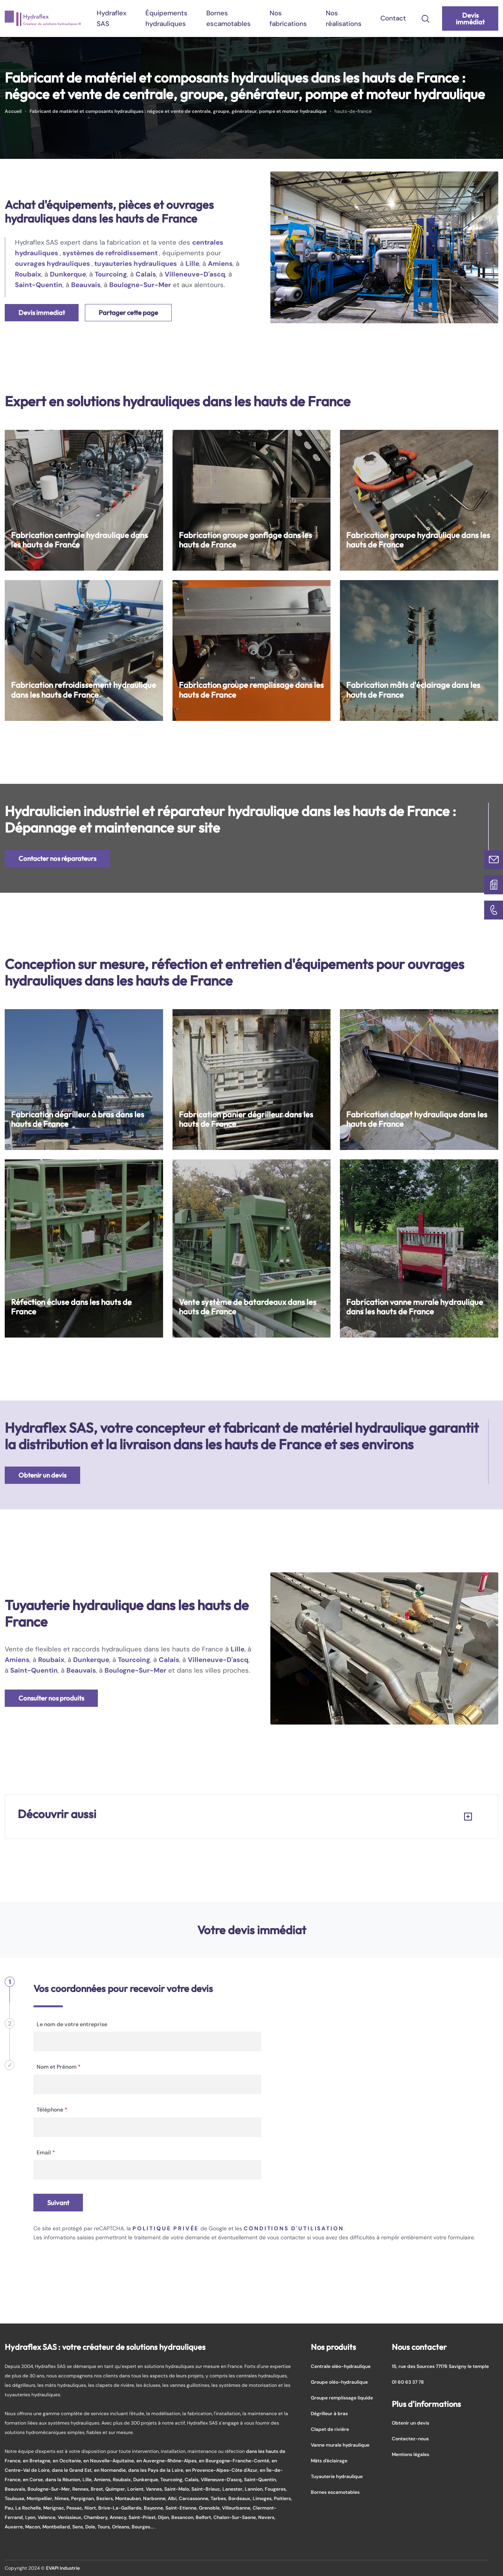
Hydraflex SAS (112, 18)
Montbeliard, (57, 2527)
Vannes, (155, 2489)
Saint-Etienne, (182, 2508)
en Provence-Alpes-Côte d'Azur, (222, 2470)
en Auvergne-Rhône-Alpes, (167, 2461)
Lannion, (255, 2489)
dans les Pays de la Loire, (156, 2470)
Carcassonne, (195, 2498)
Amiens (220, 263)
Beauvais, (16, 2489)
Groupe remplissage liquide (342, 2398)
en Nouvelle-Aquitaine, (109, 2461)
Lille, (88, 2479)
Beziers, (105, 2498)
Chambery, (97, 2517)
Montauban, (129, 2498)
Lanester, (233, 2489)
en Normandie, (111, 2470)
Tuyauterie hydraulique (337, 2476)
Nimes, (63, 2498)
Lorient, (136, 2489)
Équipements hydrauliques (166, 18)
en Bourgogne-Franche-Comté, (235, 2461)
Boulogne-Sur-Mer (140, 284)
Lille (192, 263)
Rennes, (81, 2489)
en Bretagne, (38, 2461)
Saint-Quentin (38, 284)
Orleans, (122, 2527)
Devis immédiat (470, 18)
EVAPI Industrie (63, 2568)
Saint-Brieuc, (206, 2489)
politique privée (165, 2228)
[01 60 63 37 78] (493, 910)
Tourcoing (111, 274)
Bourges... (143, 2527)
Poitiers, (283, 2498)
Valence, (48, 2517)
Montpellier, (41, 2498)
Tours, (104, 2527)
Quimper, (116, 2489)
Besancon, (183, 2517)
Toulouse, (16, 2498)
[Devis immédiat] (493, 884)
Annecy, (119, 2517)
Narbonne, (155, 2498)
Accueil (13, 111)
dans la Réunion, (64, 2479)
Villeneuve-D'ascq (195, 274)
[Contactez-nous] (493, 859)
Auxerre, (15, 2527)
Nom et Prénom (59, 2066)
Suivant (58, 2202)
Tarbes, (219, 2498)
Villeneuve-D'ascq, (222, 2479)
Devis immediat (41, 312)
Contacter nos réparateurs (57, 858)
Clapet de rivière (330, 2429)
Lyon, (31, 2517)
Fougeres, (276, 2489)
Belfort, (204, 2517)
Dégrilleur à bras (329, 2413)
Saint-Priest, (143, 2517)
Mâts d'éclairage (329, 2461)
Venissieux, (71, 2517)
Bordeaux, (240, 2498)
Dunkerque (68, 274)
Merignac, (54, 2508)
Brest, (98, 2489)
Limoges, (263, 2498)
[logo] (43, 18)
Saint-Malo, (177, 2489)
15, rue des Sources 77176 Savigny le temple (440, 2366)
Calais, (193, 2479)
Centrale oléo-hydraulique (341, 2366)
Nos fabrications (288, 18)
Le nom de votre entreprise (72, 2024)
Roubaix (28, 274)
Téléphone (52, 2109)
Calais (146, 274)
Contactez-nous (410, 2438)
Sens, (78, 2527)
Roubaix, (123, 2479)
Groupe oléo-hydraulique (339, 2382)
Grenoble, (210, 2508)
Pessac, (75, 2508)
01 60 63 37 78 (408, 2382)
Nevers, (266, 2517)
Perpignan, (83, 2498)
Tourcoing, (172, 2479)
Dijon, (164, 2517)
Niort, (91, 2508)
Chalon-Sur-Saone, (235, 2517)
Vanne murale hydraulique (340, 2445)
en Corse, (34, 2479)
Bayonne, (154, 2508)
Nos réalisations (344, 18)
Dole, (91, 2527)
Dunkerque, (146, 2479)
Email (46, 2152)
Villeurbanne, (237, 2508)
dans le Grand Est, (73, 2470)
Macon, (33, 2527)
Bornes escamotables (228, 18)
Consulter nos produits (51, 1698)
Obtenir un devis (42, 1475)
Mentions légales (410, 2454)
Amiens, (103, 2479)
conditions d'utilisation (293, 2228)
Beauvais (86, 284)
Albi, (173, 2498)
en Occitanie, (68, 2461)
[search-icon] (426, 18)
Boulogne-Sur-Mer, (50, 2489)
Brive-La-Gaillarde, (121, 2508)
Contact (393, 18)
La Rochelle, (29, 2508)
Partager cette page (128, 312)
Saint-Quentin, (260, 2479)
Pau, (10, 2508)
